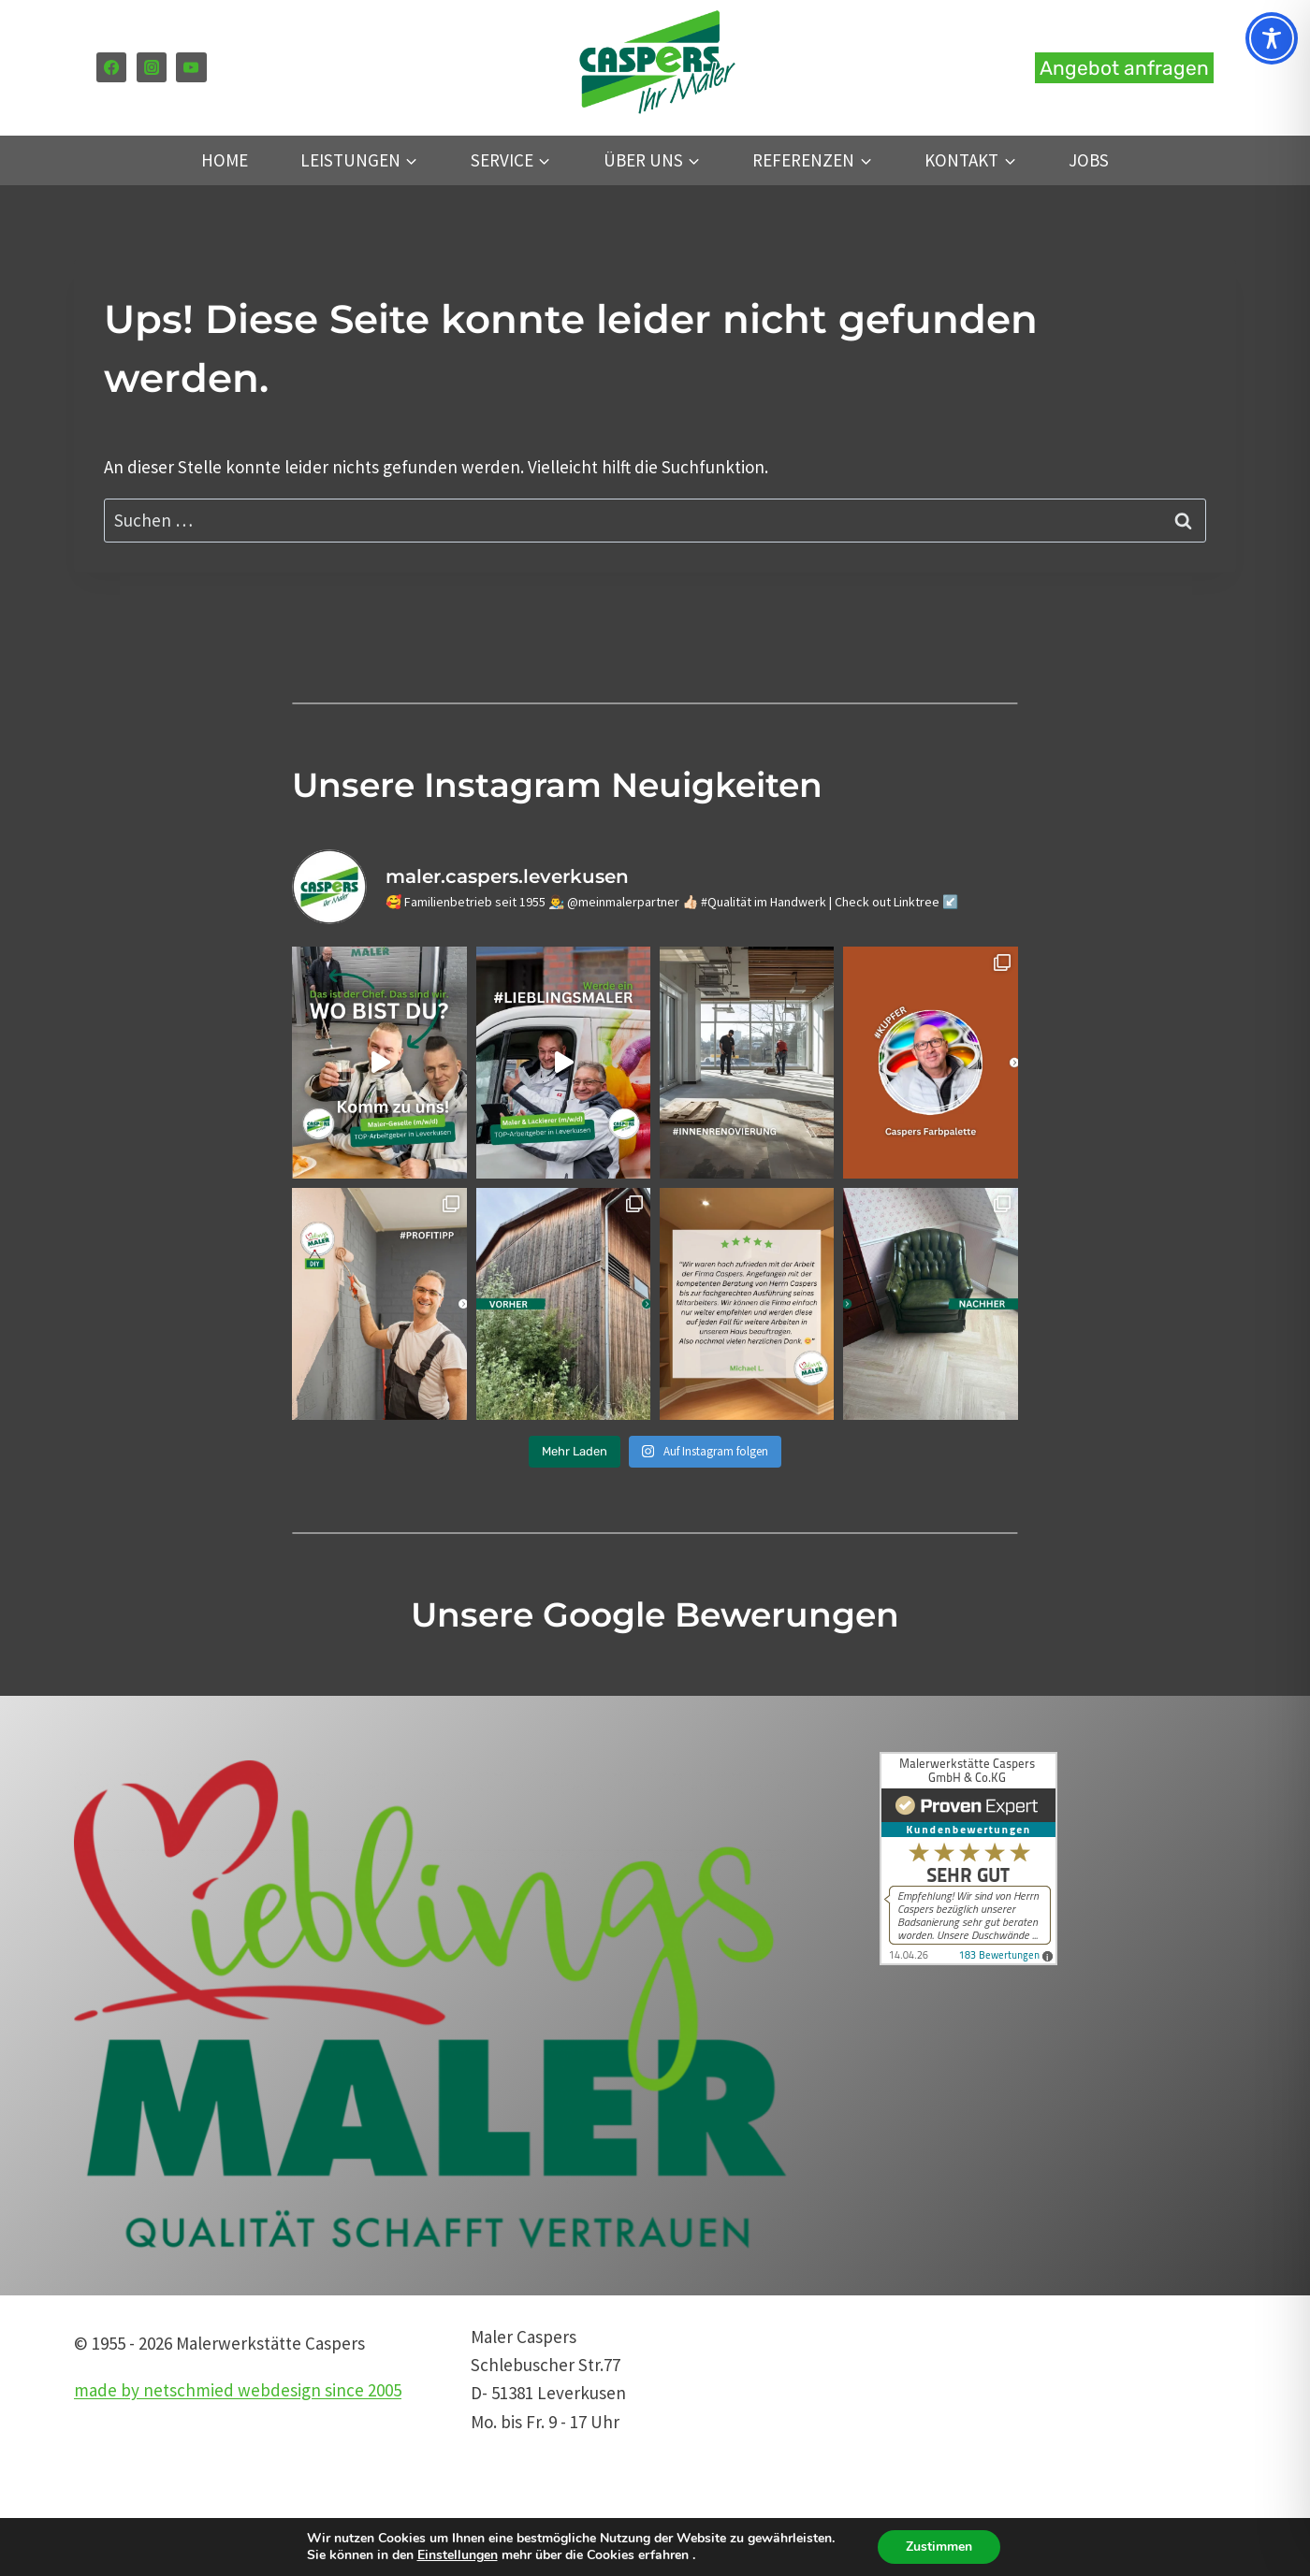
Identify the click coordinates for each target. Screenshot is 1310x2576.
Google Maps (915, 2507)
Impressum (910, 2450)
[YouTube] (191, 67)
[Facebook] (111, 67)
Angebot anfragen (1124, 68)
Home (224, 160)
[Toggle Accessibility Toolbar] (1271, 38)
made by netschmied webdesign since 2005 (237, 2390)
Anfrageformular (930, 2478)
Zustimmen (939, 2546)
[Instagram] (152, 67)
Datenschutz (915, 2421)
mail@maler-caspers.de (956, 2364)
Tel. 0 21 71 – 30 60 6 (940, 2336)
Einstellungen (457, 2555)
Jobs (1089, 160)
